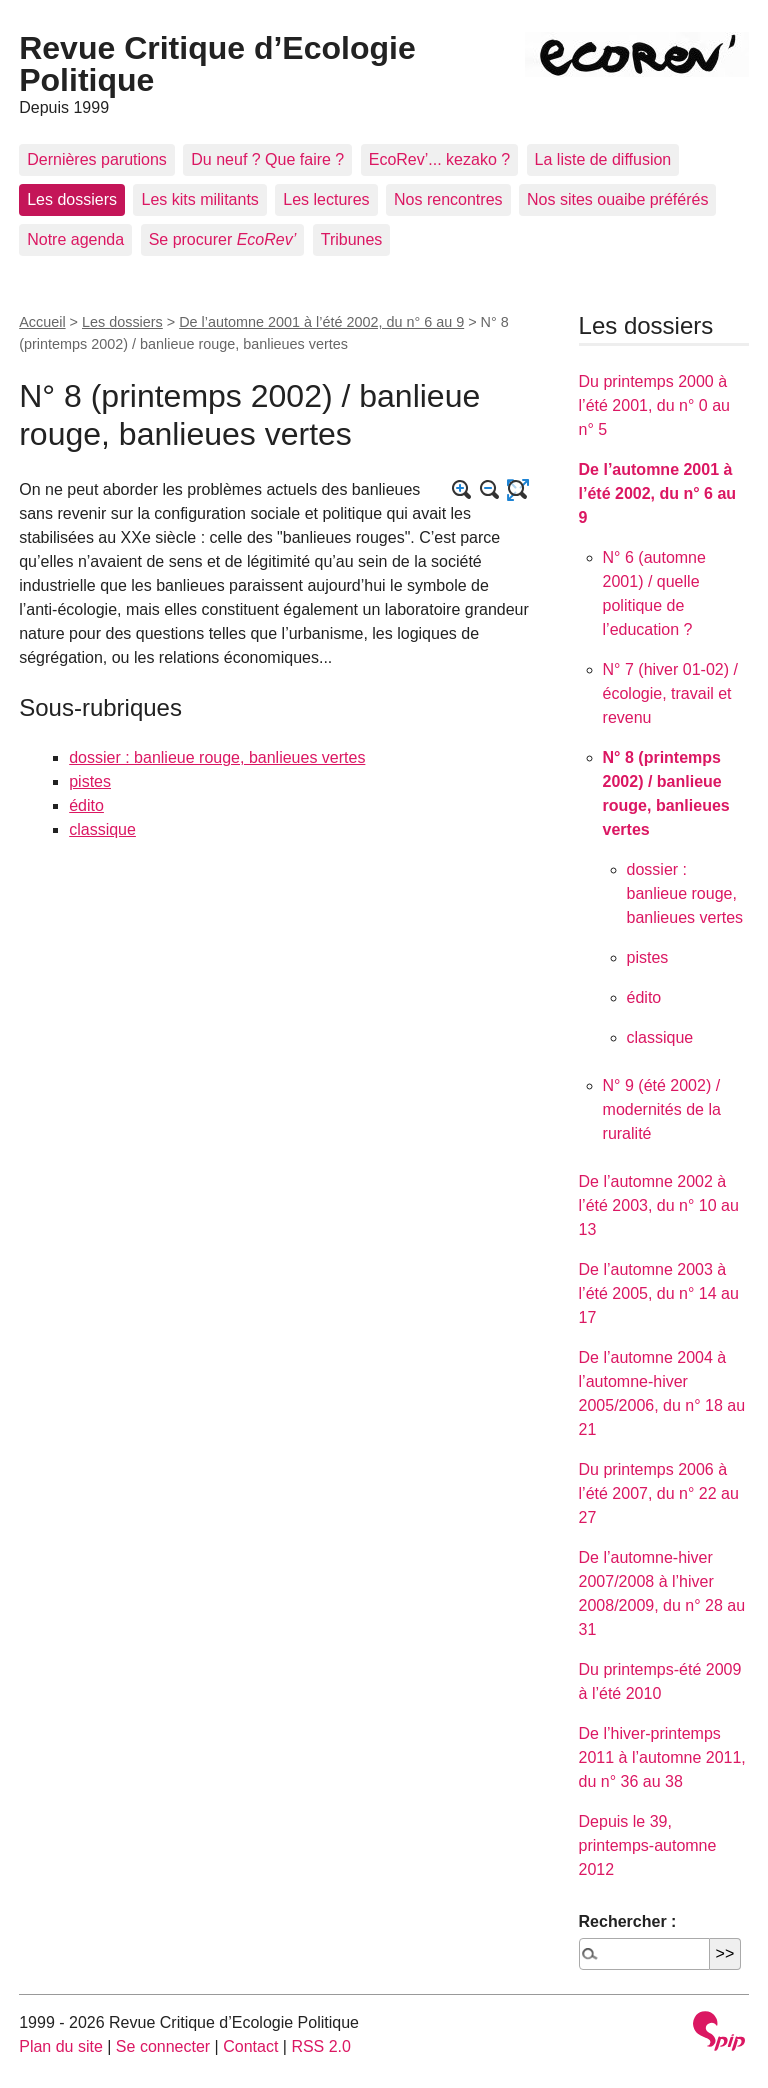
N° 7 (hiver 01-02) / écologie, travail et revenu (670, 693)
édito (86, 805)
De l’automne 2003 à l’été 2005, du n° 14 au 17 (659, 1293)
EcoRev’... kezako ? (439, 159)
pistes (90, 781)
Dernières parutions (97, 159)
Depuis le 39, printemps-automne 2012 (648, 1845)
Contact (250, 2046)
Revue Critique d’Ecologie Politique (217, 64)
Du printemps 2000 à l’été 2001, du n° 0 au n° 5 (654, 405)
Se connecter (163, 2046)
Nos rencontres (448, 199)
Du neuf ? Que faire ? (267, 159)
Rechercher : (628, 1921)
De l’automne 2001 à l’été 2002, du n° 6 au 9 (321, 322)
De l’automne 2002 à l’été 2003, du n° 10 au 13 (659, 1205)
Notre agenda (75, 239)
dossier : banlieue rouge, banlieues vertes (217, 757)
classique (102, 829)
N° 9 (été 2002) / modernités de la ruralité (662, 1109)
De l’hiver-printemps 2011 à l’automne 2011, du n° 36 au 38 (662, 1757)
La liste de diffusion (603, 159)
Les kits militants (199, 199)
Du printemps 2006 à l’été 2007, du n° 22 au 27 (659, 1493)
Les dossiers (72, 199)
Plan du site (61, 2046)
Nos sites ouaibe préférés (617, 199)
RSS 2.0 (321, 2046)
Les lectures (326, 199)
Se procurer (223, 239)
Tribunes (352, 239)
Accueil (42, 322)
